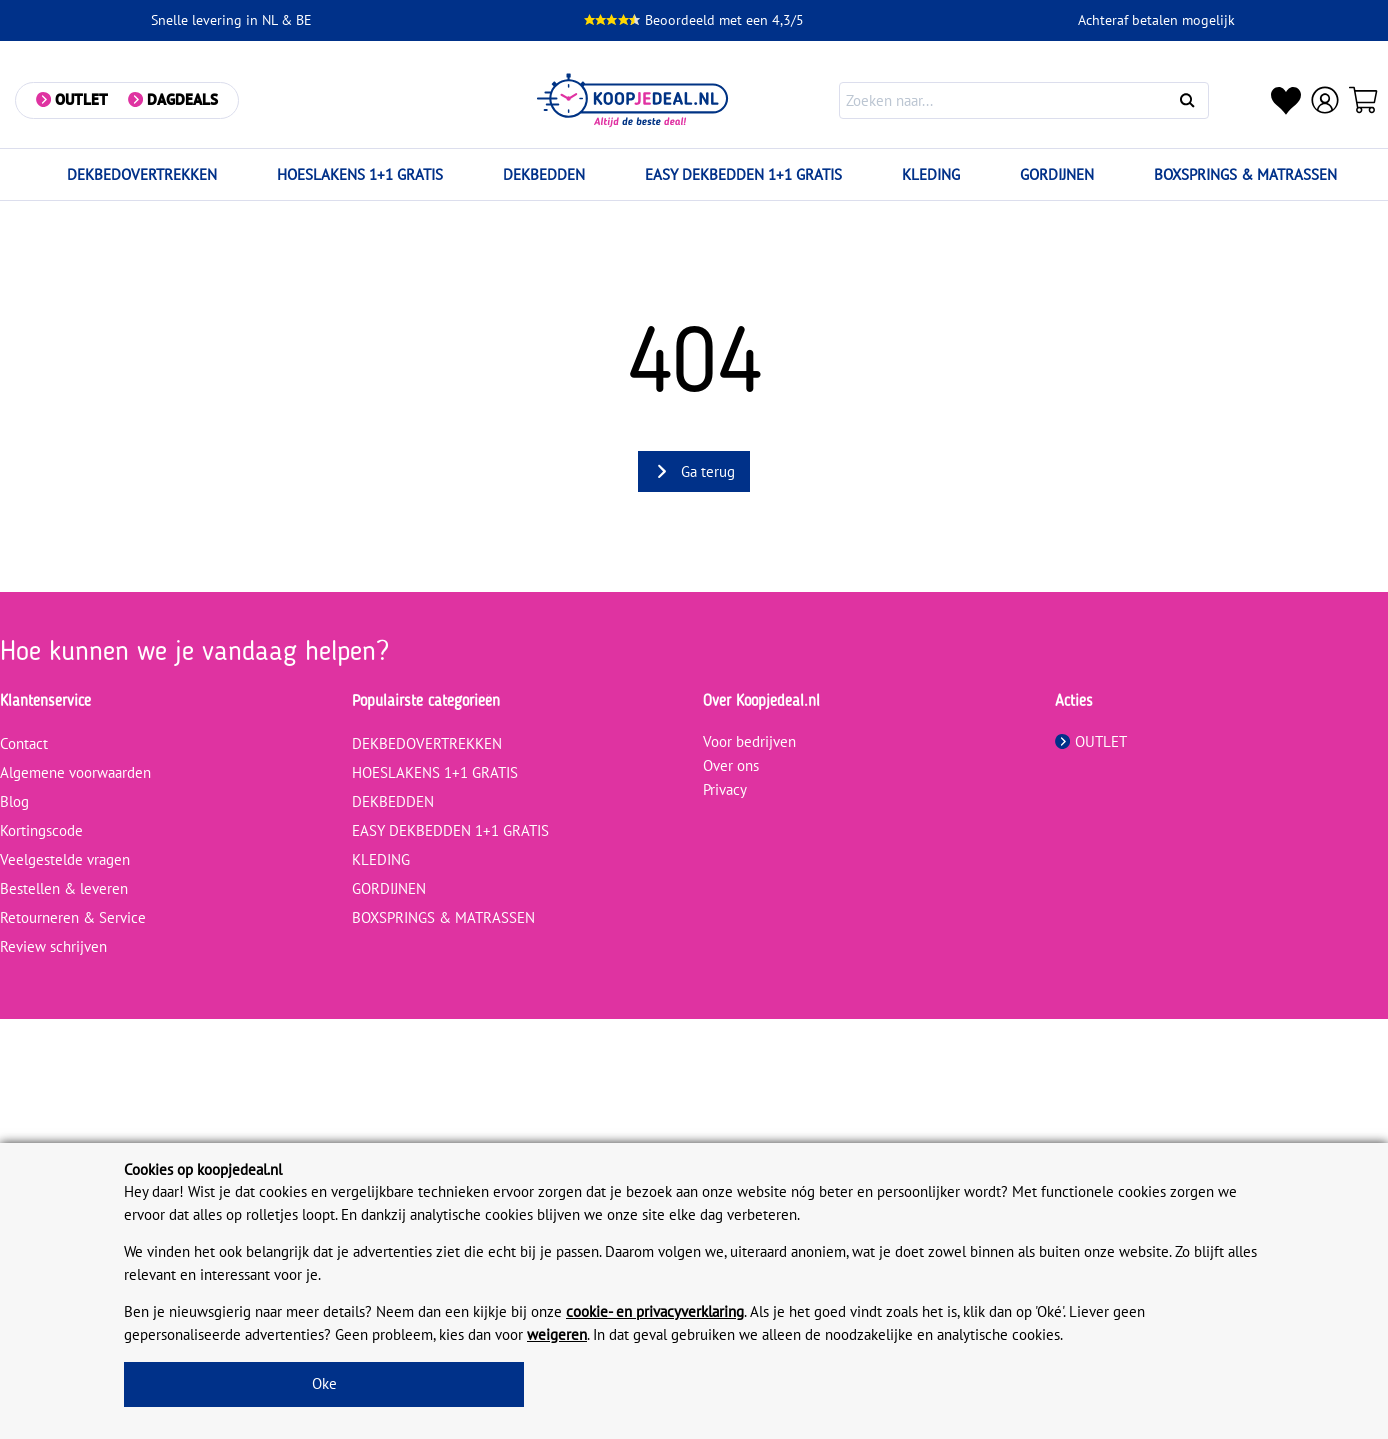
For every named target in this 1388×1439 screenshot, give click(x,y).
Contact (24, 743)
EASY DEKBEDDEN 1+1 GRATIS (743, 174)
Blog (14, 801)
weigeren (557, 1334)
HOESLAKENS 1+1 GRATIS (360, 174)
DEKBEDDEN (544, 174)
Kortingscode (41, 830)
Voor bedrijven (749, 741)
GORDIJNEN (1057, 174)
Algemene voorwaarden (75, 772)
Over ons (731, 765)
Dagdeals (182, 99)
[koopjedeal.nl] (633, 100)
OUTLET (1091, 741)
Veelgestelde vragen (65, 859)
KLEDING (931, 174)
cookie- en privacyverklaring (655, 1311)
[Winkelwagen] (1364, 100)
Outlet (81, 99)
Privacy (725, 789)
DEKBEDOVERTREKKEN (142, 174)
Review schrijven (53, 946)
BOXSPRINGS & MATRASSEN (1245, 174)
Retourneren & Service (73, 917)
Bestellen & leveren (64, 888)
